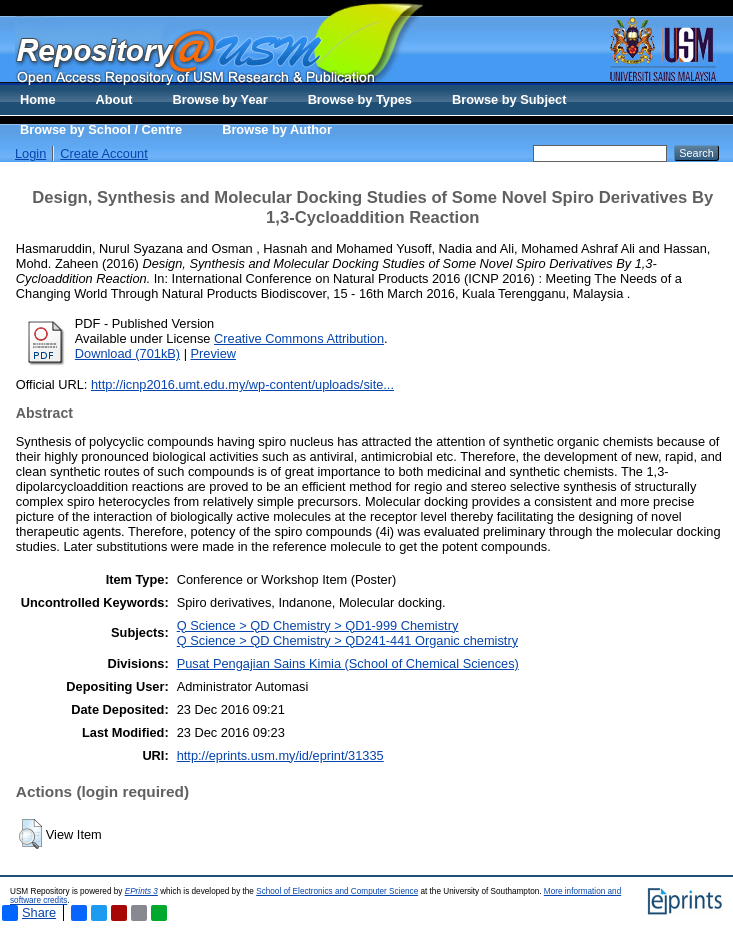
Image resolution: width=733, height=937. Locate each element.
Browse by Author (277, 129)
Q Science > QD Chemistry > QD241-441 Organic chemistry (347, 640)
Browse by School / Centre (101, 129)
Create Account (104, 153)
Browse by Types (360, 99)
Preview (214, 353)
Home (38, 99)
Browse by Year (220, 99)
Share (29, 913)
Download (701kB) (127, 353)
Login (30, 153)
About (114, 99)
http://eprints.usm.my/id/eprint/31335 (280, 755)
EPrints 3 (141, 891)
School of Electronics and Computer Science (337, 891)
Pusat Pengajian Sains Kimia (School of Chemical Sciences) (348, 663)
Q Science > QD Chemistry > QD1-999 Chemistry (318, 625)
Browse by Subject (509, 99)
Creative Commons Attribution (299, 338)
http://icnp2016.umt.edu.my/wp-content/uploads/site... (242, 384)
